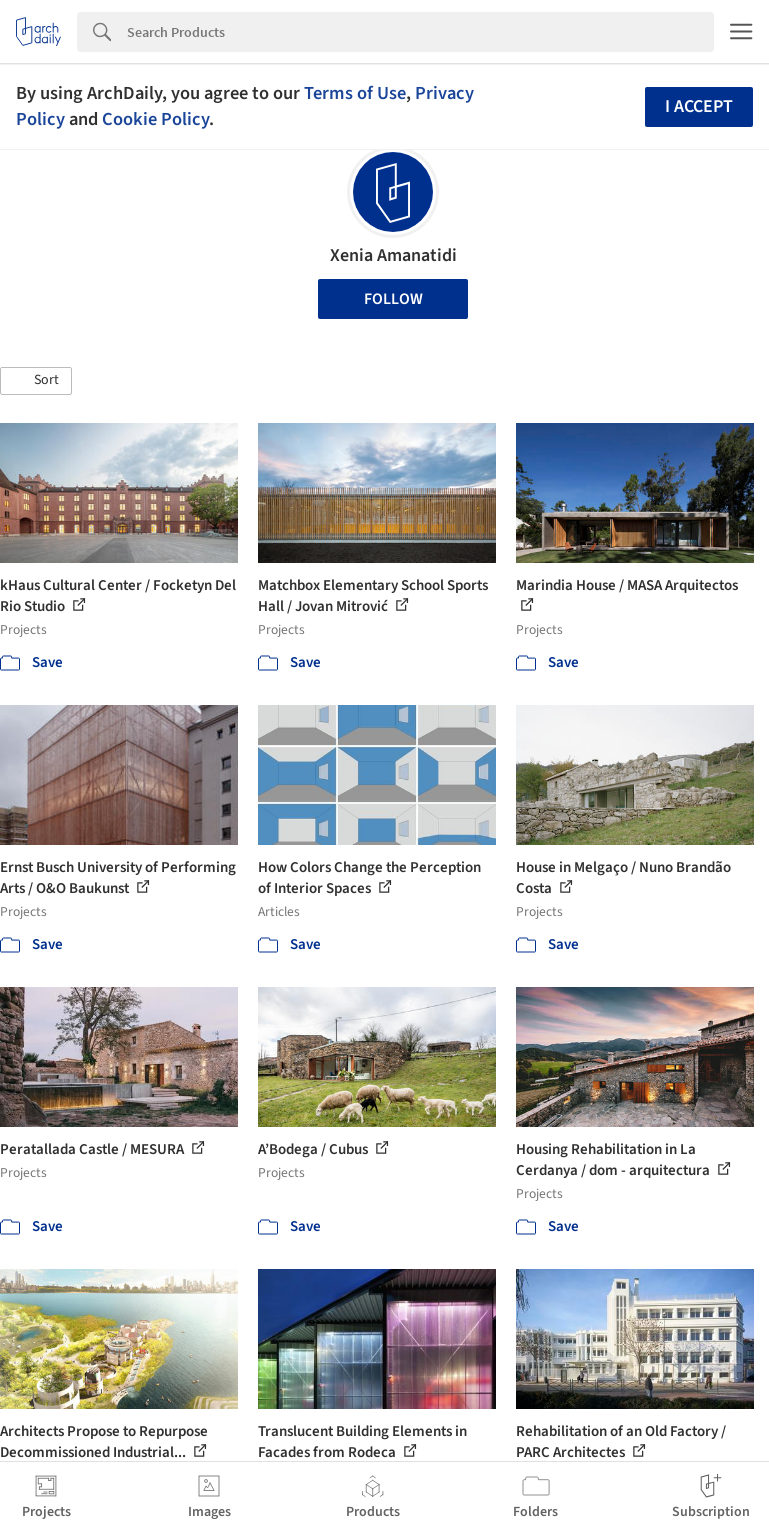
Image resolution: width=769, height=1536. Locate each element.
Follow (393, 299)
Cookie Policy (155, 119)
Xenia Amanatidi (393, 255)
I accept (699, 106)
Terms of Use (355, 93)
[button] (36, 381)
